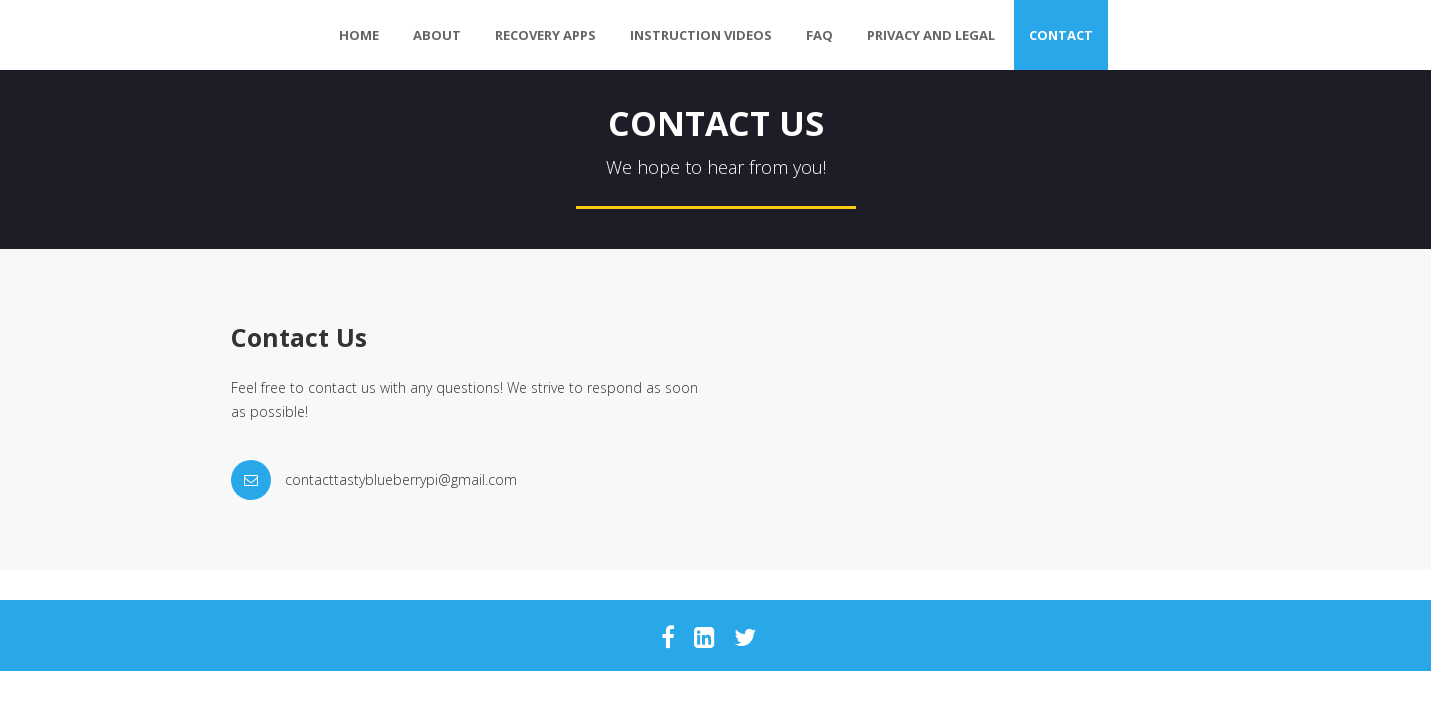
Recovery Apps (545, 35)
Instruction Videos (701, 35)
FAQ (819, 35)
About (437, 35)
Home (359, 35)
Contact (1061, 35)
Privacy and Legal (931, 35)
